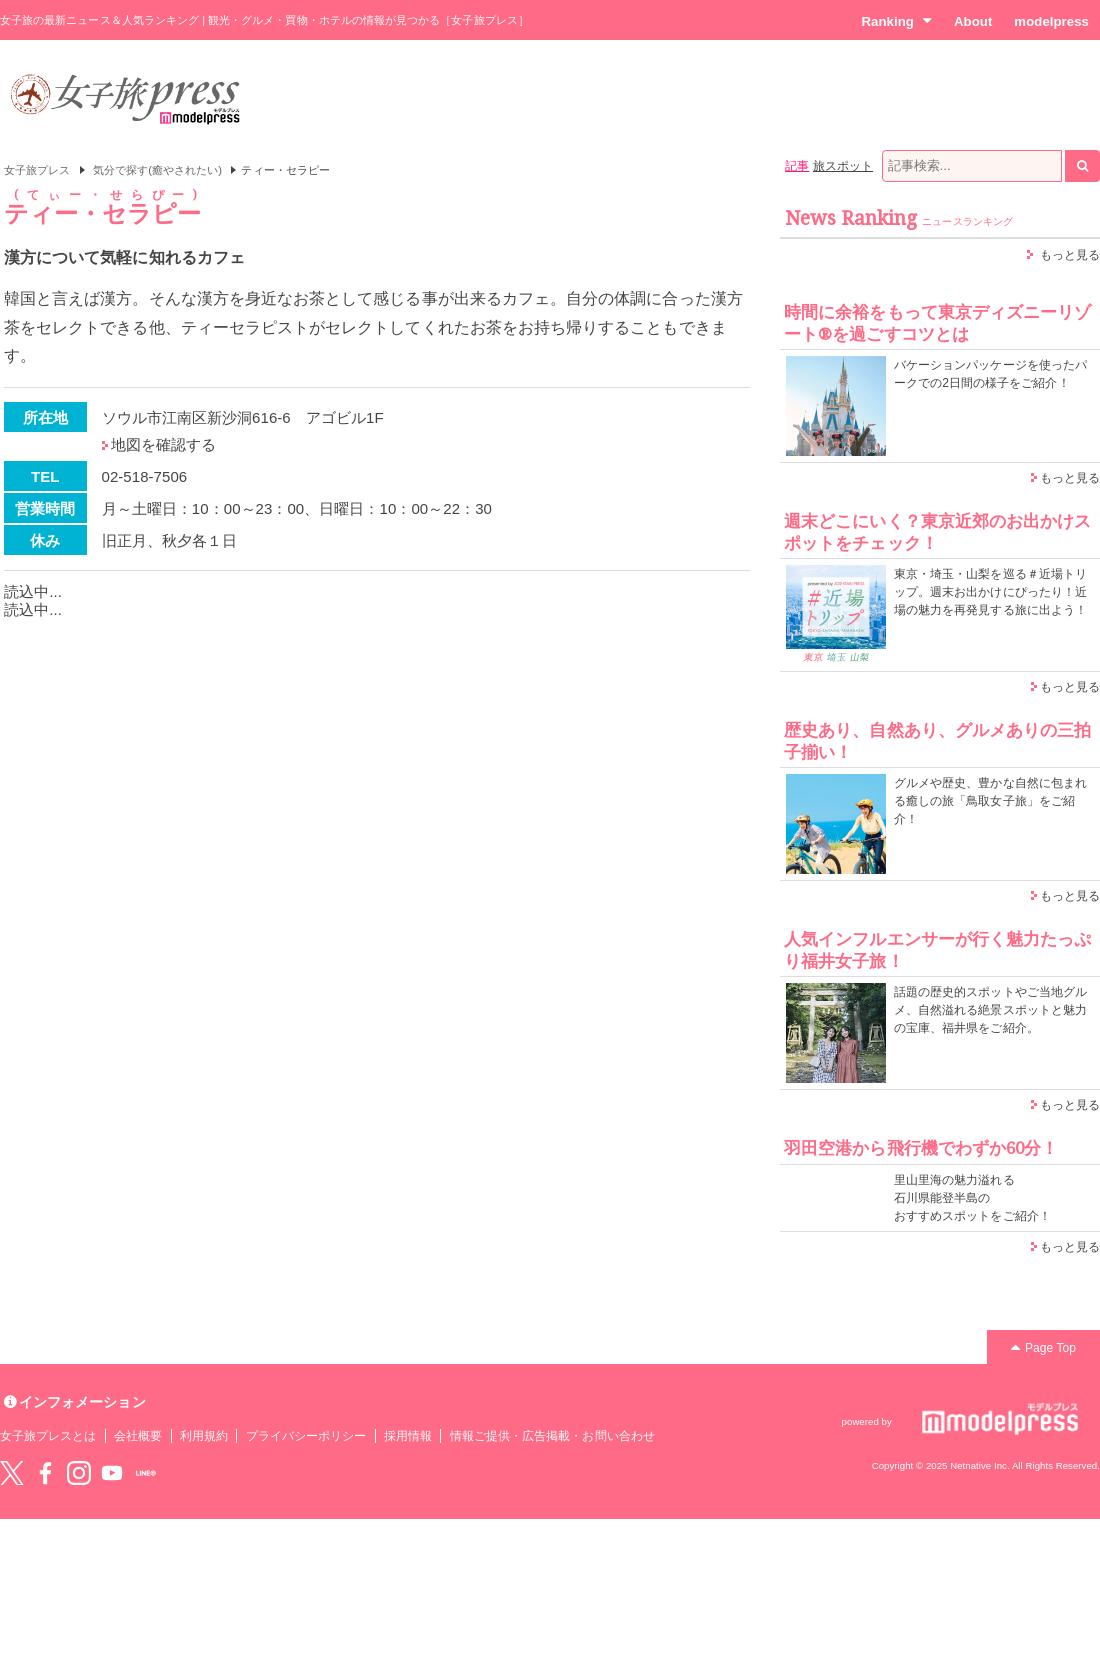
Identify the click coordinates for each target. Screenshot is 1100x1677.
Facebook (45, 1473)
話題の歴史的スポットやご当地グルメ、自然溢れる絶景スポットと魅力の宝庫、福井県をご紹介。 (990, 1010)
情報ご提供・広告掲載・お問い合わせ (552, 1436)
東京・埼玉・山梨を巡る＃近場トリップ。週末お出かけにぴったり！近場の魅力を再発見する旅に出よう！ (990, 592)
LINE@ (146, 1473)
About (973, 21)
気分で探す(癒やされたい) (157, 170)
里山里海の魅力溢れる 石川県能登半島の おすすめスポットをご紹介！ (972, 1198)
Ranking (896, 21)
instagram (79, 1473)
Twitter (12, 1473)
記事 (797, 166)
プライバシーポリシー (306, 1436)
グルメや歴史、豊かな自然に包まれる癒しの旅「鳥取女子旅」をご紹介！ (990, 801)
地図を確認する (163, 444)
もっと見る (1070, 255)
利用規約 (204, 1436)
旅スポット (843, 166)
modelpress (1051, 21)
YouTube (112, 1473)
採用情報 (408, 1436)
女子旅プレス (37, 170)
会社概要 (138, 1436)
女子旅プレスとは (48, 1436)
